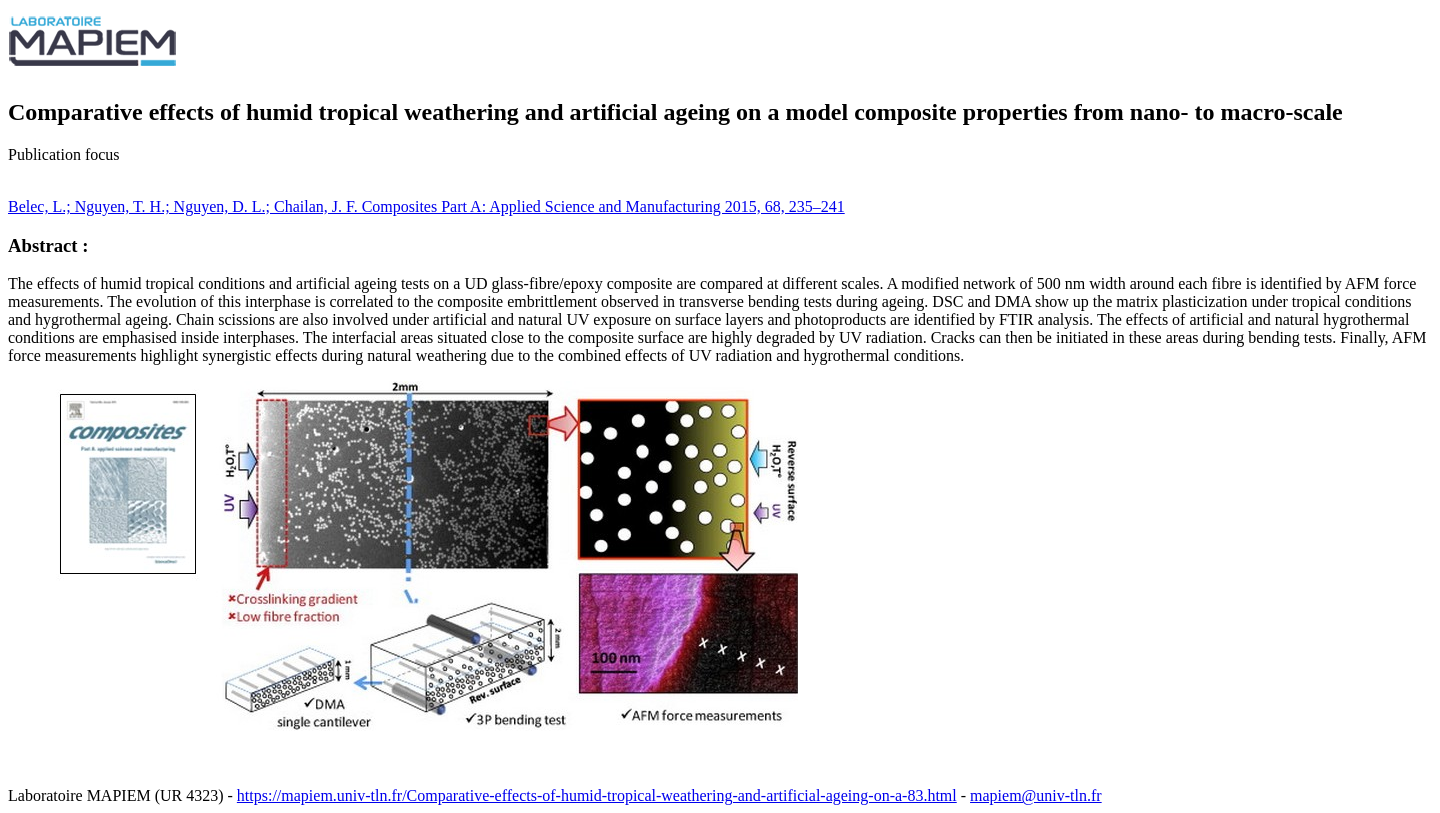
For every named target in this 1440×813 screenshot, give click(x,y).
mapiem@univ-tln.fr (1036, 795)
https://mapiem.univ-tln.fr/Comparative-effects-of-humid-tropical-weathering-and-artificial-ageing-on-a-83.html (597, 795)
